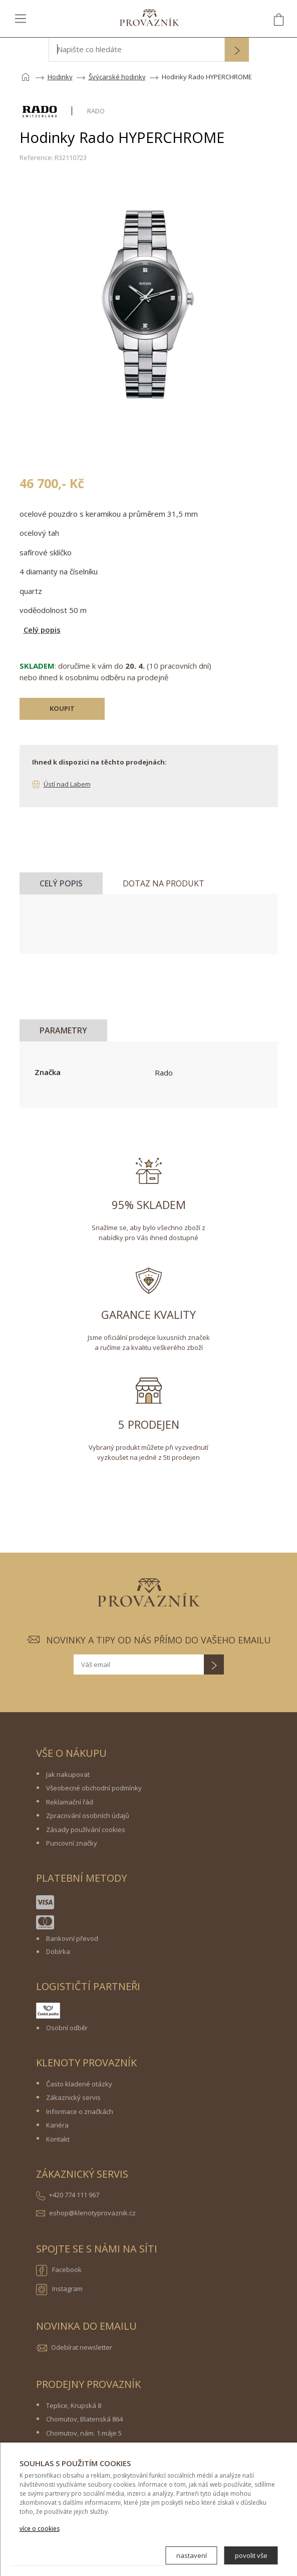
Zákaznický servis (73, 2097)
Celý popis (42, 630)
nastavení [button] (191, 2555)
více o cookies (40, 2528)
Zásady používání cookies (85, 1830)
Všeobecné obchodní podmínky (94, 1788)
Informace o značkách (79, 2111)
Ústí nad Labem (67, 784)
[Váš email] (139, 1664)
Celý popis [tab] (61, 883)
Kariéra (57, 2125)
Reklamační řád (69, 1802)
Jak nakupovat (68, 1774)
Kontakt (58, 2139)
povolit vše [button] (251, 2555)
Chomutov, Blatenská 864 (84, 2419)
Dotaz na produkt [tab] (163, 883)
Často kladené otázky (79, 2084)
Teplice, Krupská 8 (73, 2405)
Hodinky (60, 76)
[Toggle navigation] (20, 18)
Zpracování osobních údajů (87, 1815)
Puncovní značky (71, 1843)
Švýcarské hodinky (117, 76)
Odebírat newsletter (81, 2347)
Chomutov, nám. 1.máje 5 (84, 2433)
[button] (237, 51)
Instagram (59, 2289)
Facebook (59, 2270)
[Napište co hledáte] (137, 50)
